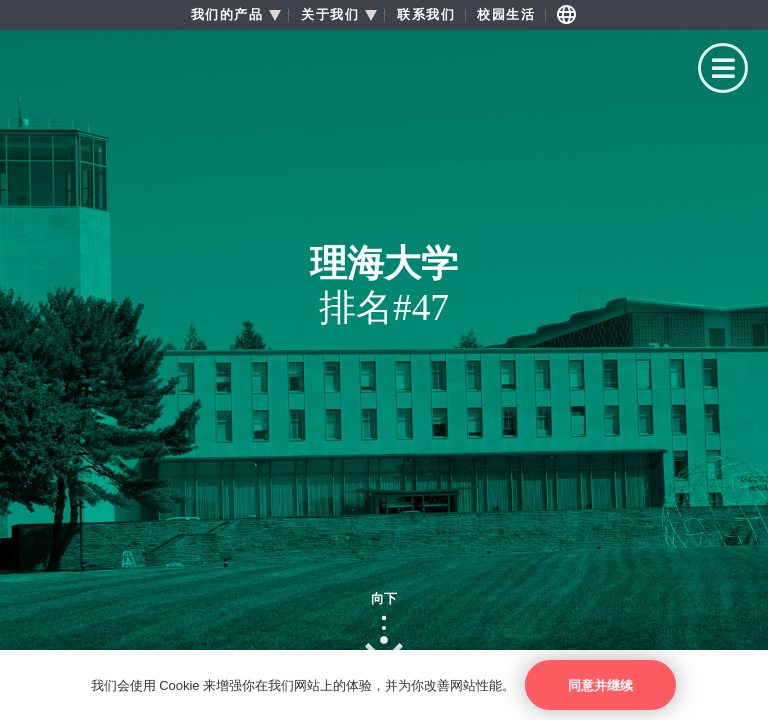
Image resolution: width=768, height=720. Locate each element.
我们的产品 (227, 15)
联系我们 (426, 15)
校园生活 (506, 15)
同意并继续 (600, 685)
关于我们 (330, 15)
